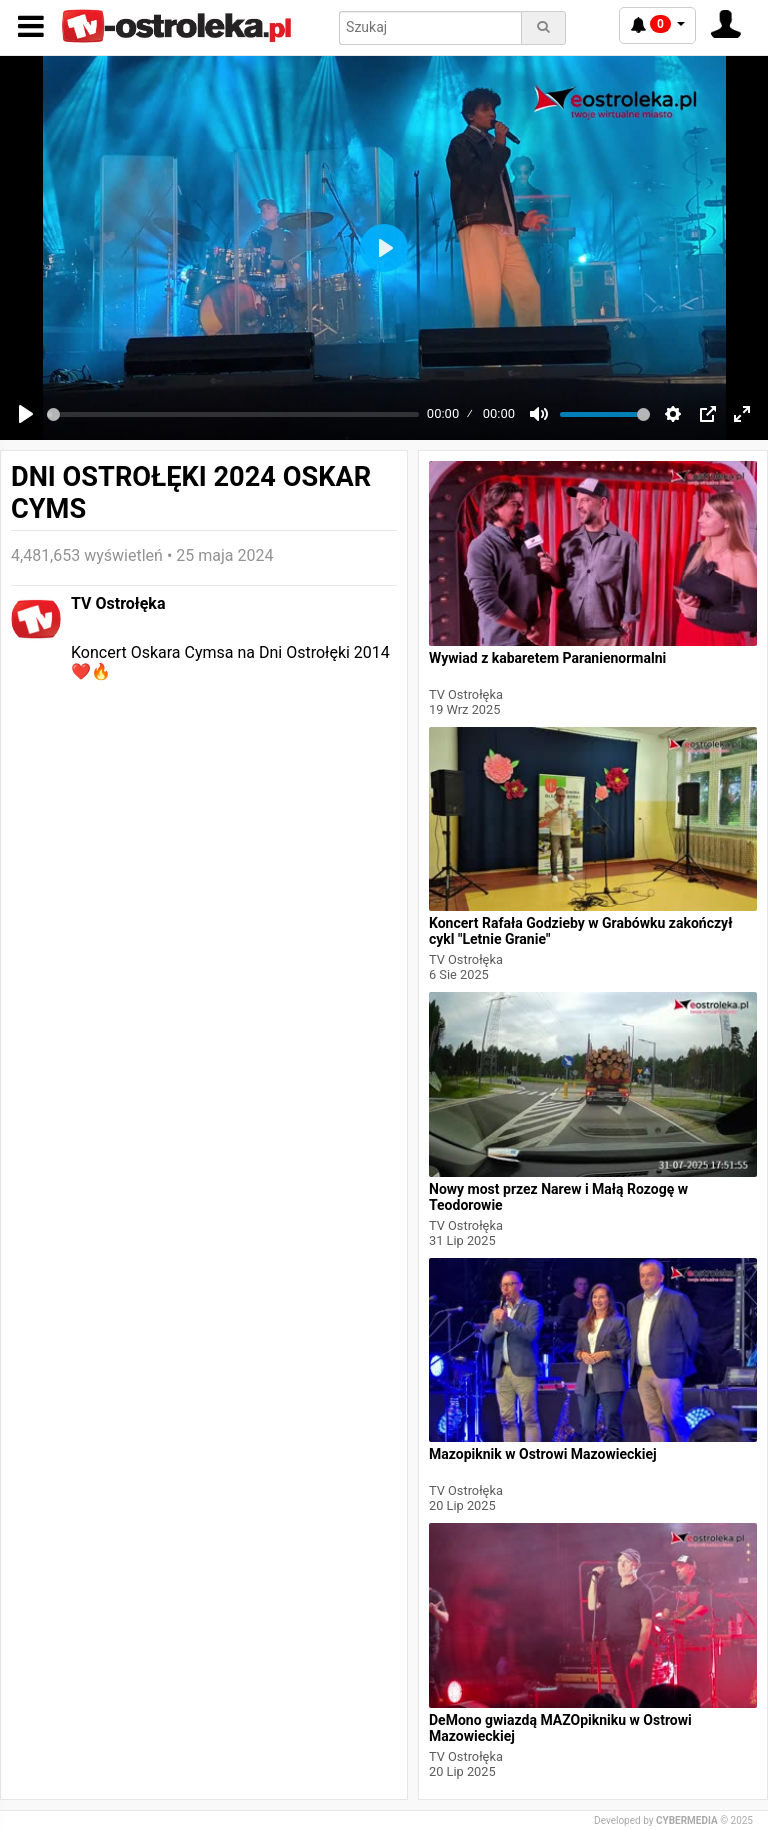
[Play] (26, 414)
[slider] (233, 414)
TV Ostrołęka (118, 603)
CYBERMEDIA (687, 1820)
